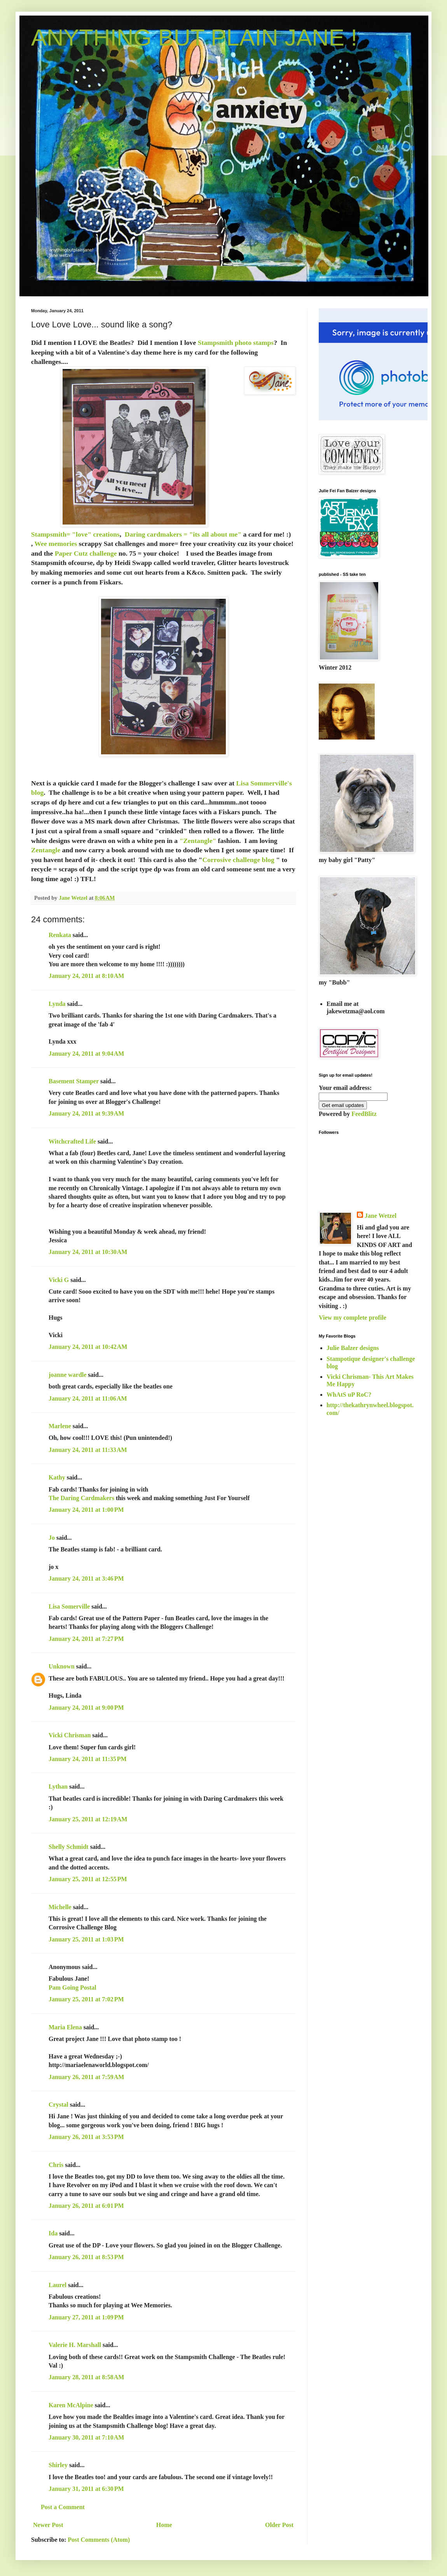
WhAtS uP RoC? (349, 1394)
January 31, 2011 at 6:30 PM (86, 2488)
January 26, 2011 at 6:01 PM (86, 2205)
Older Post (279, 2525)
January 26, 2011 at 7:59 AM (86, 2077)
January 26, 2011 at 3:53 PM (86, 2137)
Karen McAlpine (71, 2405)
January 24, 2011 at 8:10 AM (86, 975)
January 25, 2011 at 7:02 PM (86, 1999)
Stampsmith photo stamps (236, 342)
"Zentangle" (197, 841)
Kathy (57, 1477)
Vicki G (59, 1280)
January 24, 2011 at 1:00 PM (86, 1509)
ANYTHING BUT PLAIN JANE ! (194, 37)
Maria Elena (65, 2027)
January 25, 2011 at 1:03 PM (86, 1939)
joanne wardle (67, 1374)
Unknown (62, 1666)
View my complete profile (352, 1317)
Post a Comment (63, 2507)
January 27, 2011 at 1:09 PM (86, 2317)
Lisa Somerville (69, 1606)
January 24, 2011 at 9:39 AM (86, 1113)
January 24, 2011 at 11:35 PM (88, 1759)
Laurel (57, 2285)
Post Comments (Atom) (99, 2539)
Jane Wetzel (380, 1215)
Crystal (58, 2104)
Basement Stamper (74, 1081)
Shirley (58, 2465)
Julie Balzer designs (353, 1348)
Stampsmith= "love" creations (75, 534)
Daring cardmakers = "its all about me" (183, 534)
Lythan (58, 1786)
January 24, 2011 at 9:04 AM (86, 1053)
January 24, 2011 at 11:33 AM (88, 1449)
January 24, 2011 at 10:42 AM (88, 1346)
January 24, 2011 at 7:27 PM (86, 1638)
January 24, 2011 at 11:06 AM (88, 1398)
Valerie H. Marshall (75, 2345)
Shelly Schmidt (69, 1846)
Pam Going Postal (72, 1987)
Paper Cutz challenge (86, 553)
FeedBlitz (364, 1113)
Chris (56, 2165)
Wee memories (55, 543)
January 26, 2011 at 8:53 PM (86, 2257)
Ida (53, 2233)
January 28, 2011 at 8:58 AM (86, 2377)
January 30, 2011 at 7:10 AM (86, 2437)
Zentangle (45, 850)
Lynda (57, 1003)
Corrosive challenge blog (238, 860)
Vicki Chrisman (70, 1735)
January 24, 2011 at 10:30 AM (88, 1252)
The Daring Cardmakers (81, 1498)
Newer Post (48, 2525)
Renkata (60, 935)
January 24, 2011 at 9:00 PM (86, 1707)
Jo (52, 1537)
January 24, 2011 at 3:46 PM (86, 1578)
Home (164, 2525)
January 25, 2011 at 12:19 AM (88, 1819)
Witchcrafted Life (72, 1141)
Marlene (60, 1426)
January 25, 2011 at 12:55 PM (88, 1879)
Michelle (60, 1907)
